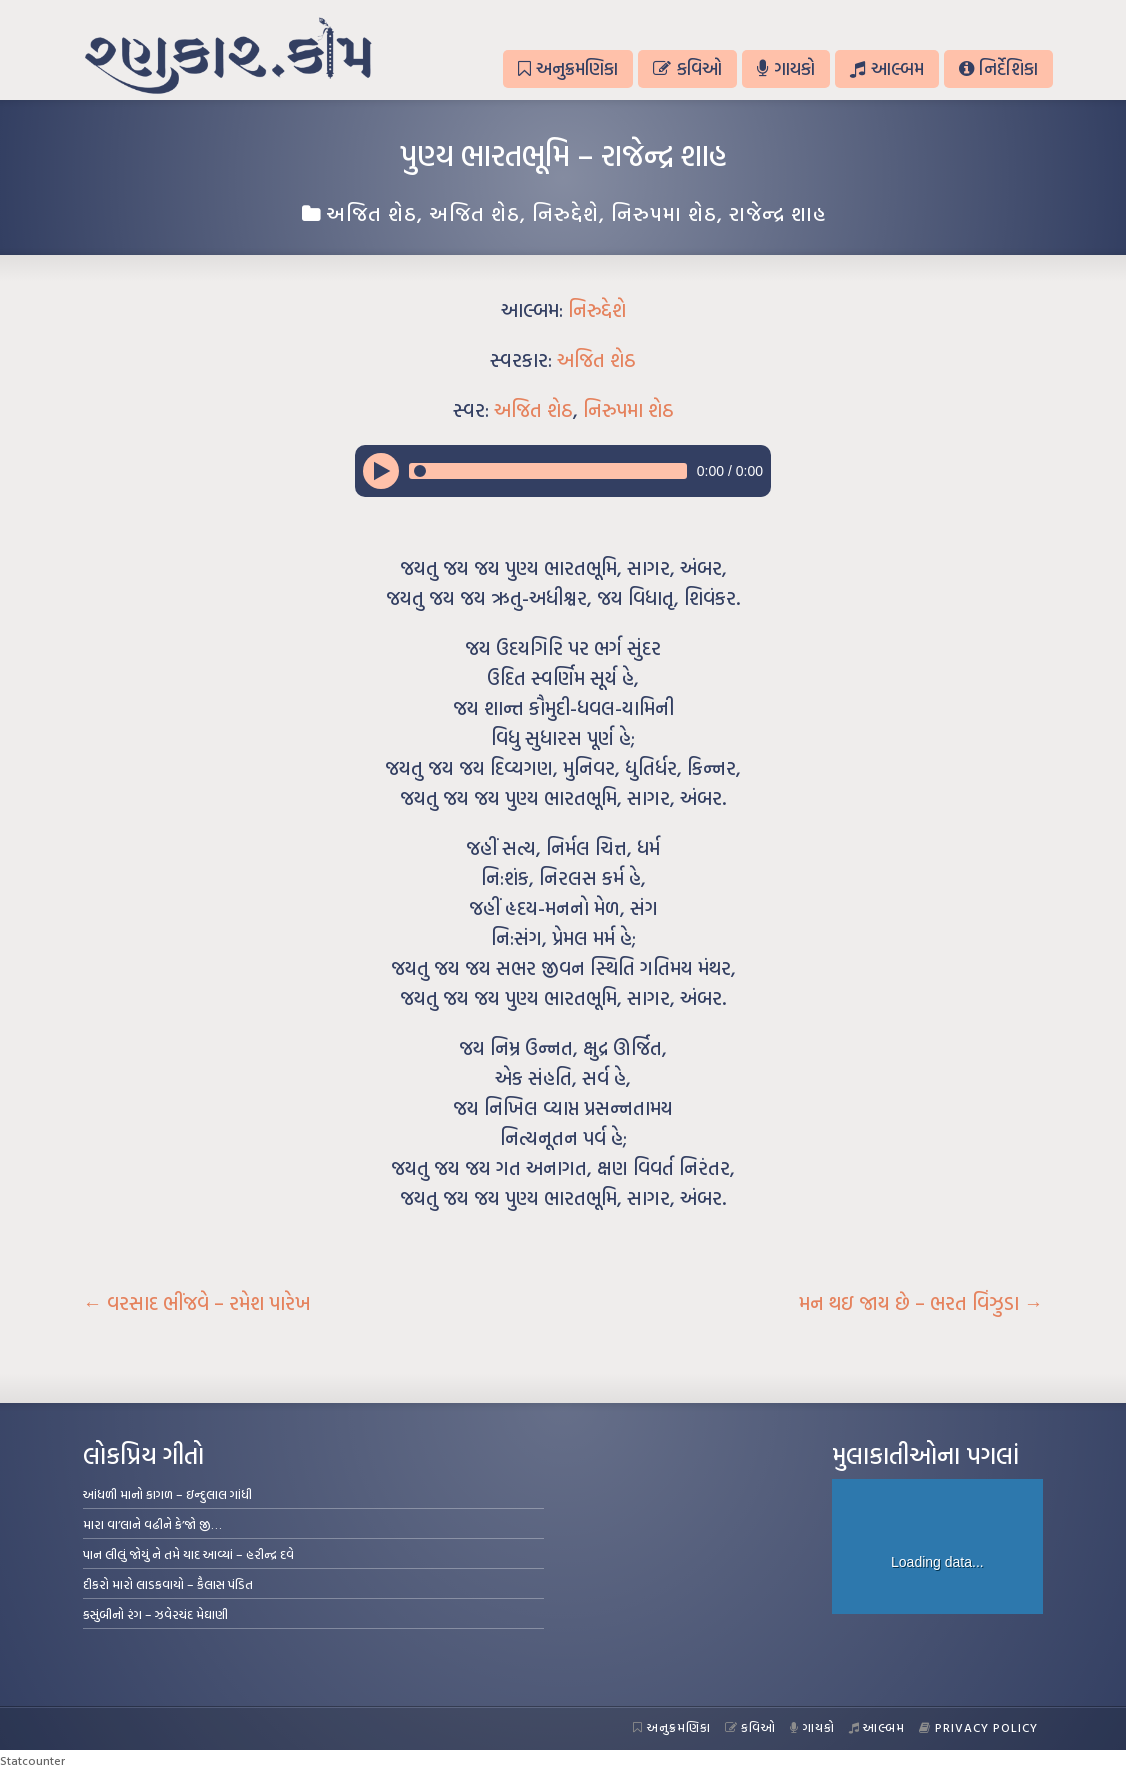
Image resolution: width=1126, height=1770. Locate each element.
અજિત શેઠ (371, 213)
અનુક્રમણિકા (568, 68)
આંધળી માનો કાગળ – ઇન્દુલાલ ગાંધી (167, 1494)
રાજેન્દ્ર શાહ (777, 213)
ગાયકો (786, 68)
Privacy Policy (978, 1727)
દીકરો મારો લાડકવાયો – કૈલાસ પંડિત (168, 1584)
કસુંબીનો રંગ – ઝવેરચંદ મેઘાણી (155, 1614)
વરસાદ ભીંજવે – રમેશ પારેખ (197, 1303)
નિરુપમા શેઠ (664, 213)
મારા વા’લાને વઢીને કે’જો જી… (152, 1524)
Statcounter (32, 1760)
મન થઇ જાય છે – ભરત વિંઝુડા (921, 1303)
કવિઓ (687, 68)
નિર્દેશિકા (998, 68)
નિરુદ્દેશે (565, 213)
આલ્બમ (886, 68)
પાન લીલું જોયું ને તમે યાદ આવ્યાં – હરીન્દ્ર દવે (188, 1554)
